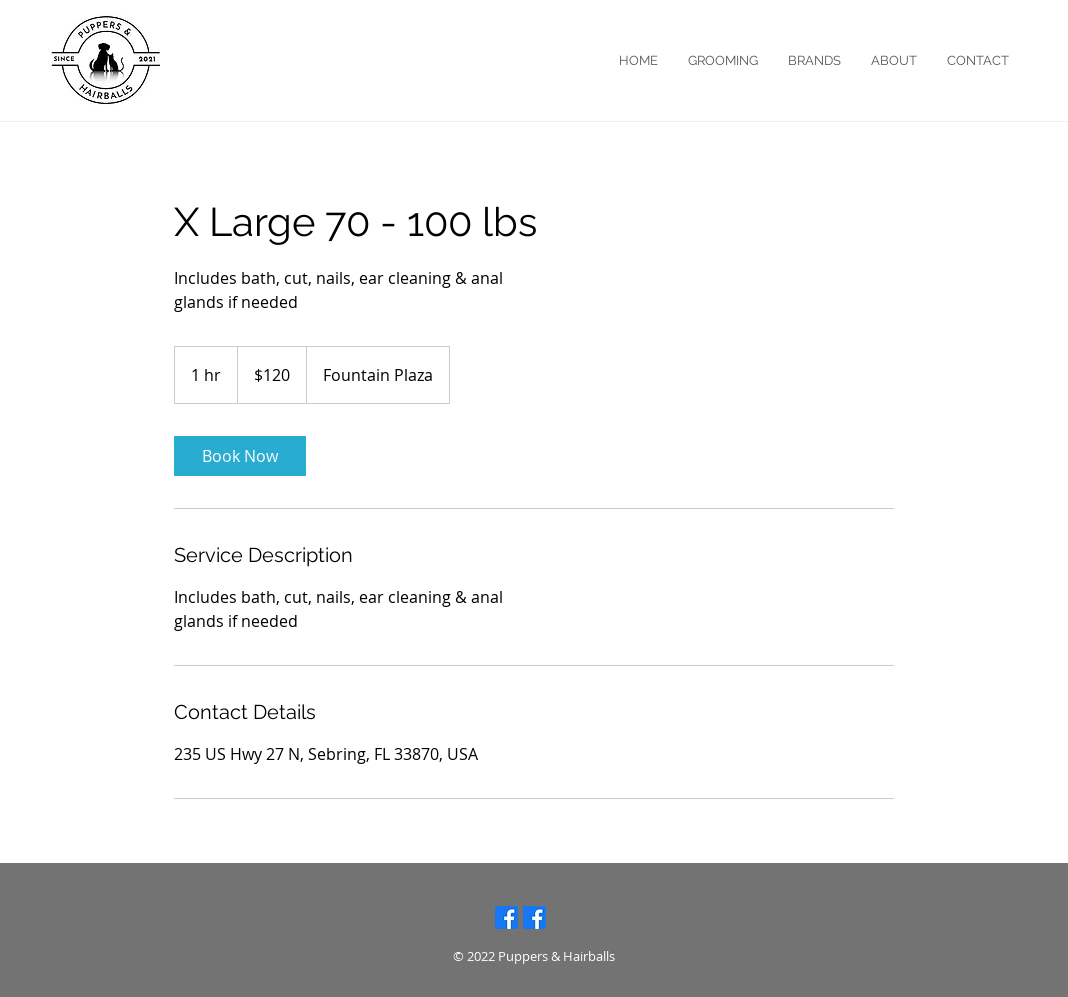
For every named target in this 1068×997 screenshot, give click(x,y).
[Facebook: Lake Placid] (506, 917)
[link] (240, 456)
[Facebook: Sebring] (534, 917)
